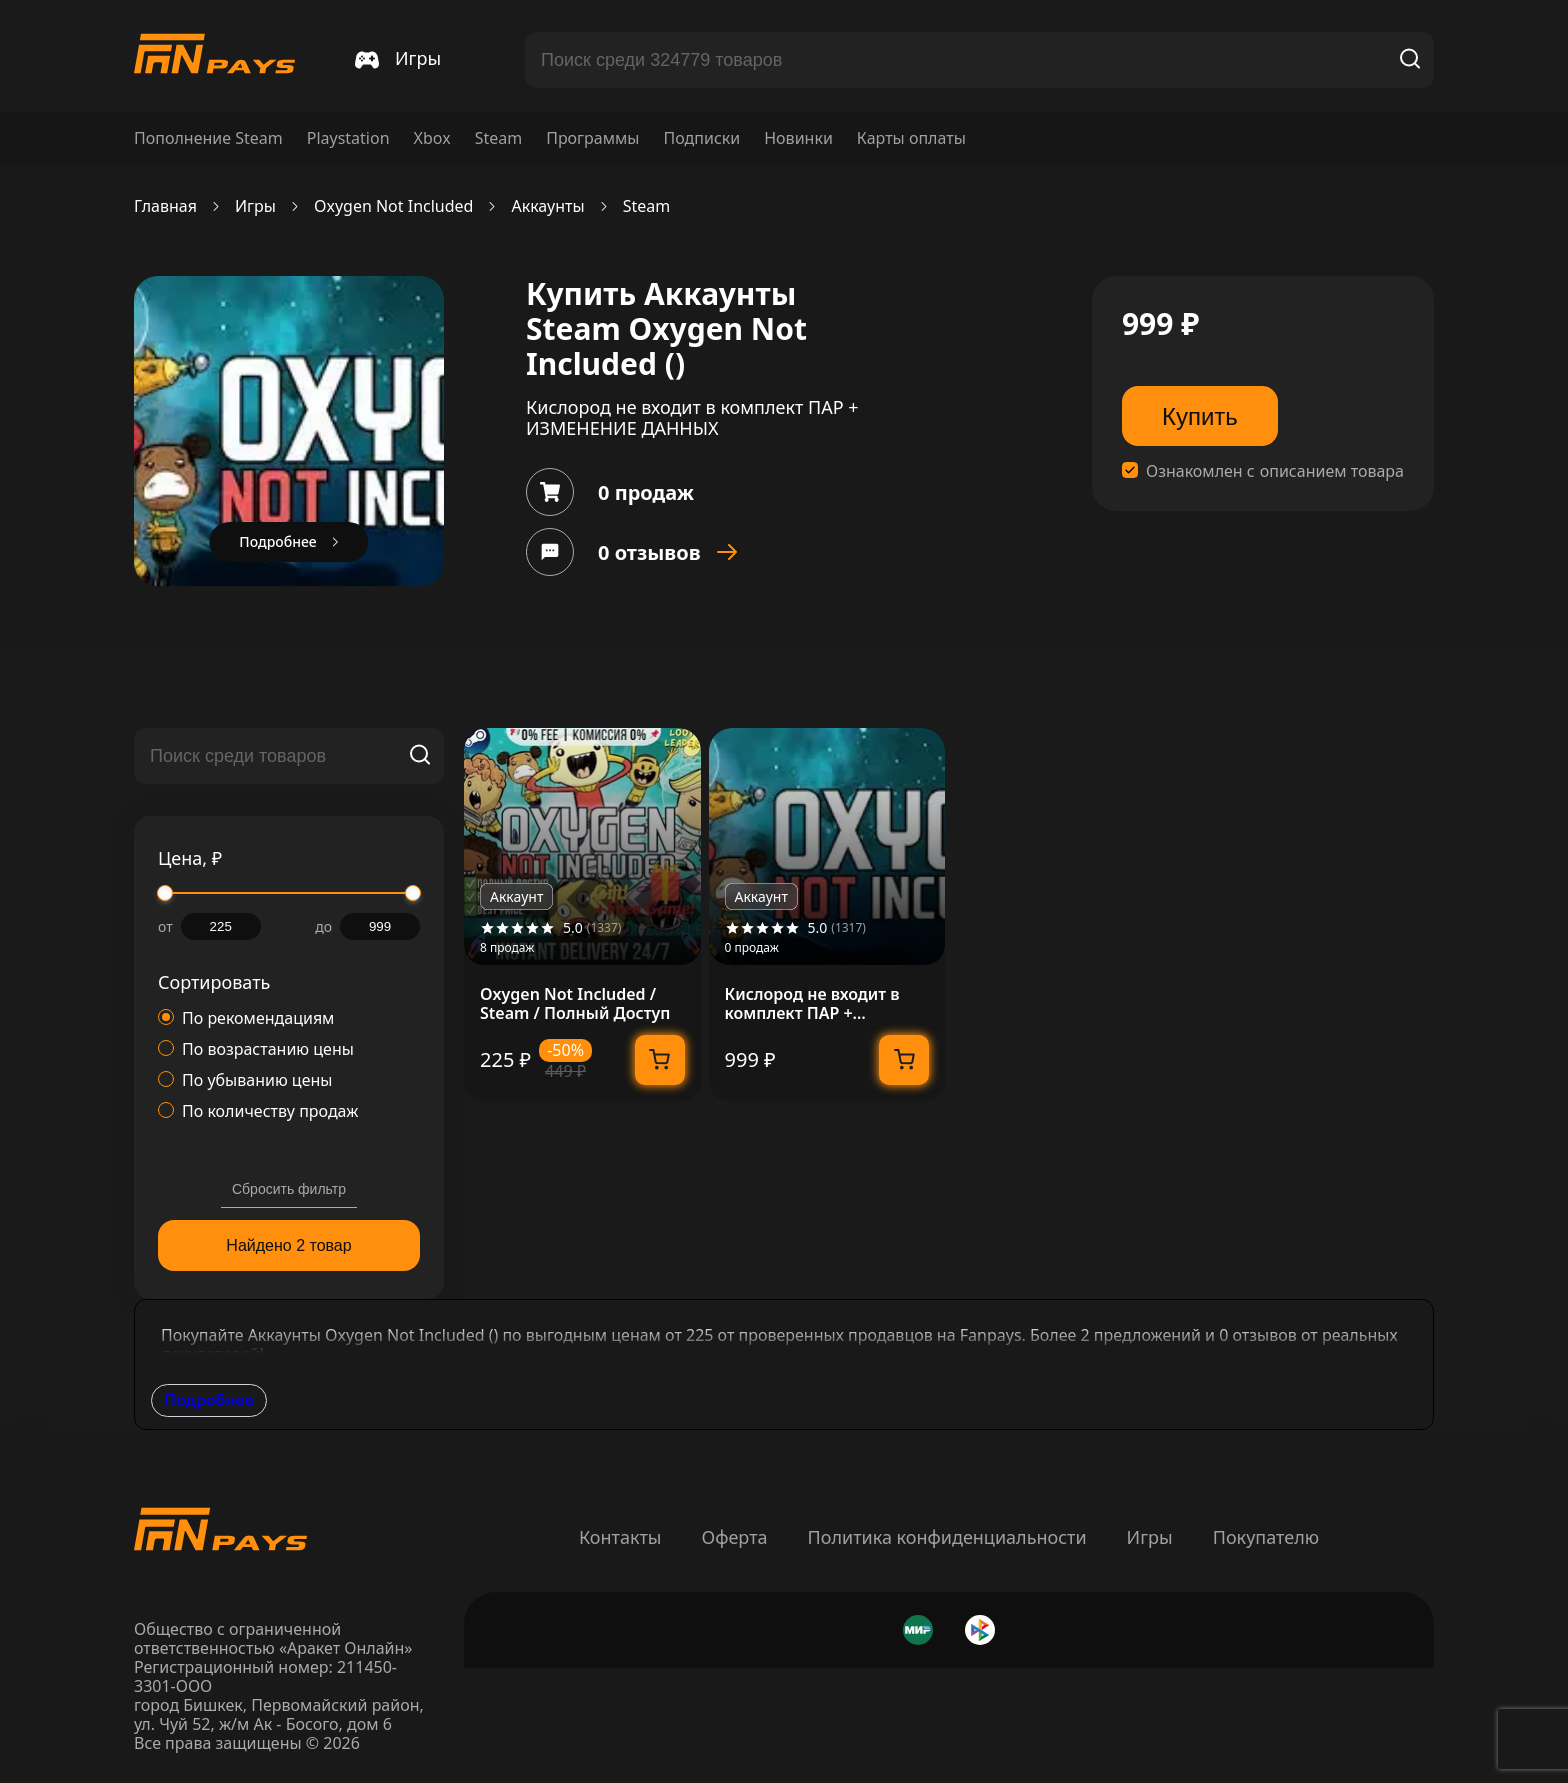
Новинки (798, 138)
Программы (592, 138)
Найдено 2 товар (288, 1245)
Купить (1200, 416)
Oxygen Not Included (394, 206)
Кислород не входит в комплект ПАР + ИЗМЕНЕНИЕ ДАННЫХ (813, 1004)
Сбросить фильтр (289, 1189)
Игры (255, 206)
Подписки (701, 138)
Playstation (348, 138)
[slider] (165, 893)
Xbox (432, 138)
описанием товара (1332, 471)
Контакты (620, 1537)
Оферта (734, 1537)
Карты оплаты (911, 138)
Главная (165, 206)
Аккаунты (547, 206)
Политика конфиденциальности (947, 1537)
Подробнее (209, 1400)
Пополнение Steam (208, 138)
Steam (499, 138)
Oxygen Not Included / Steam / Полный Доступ (575, 1004)
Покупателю (1266, 1537)
